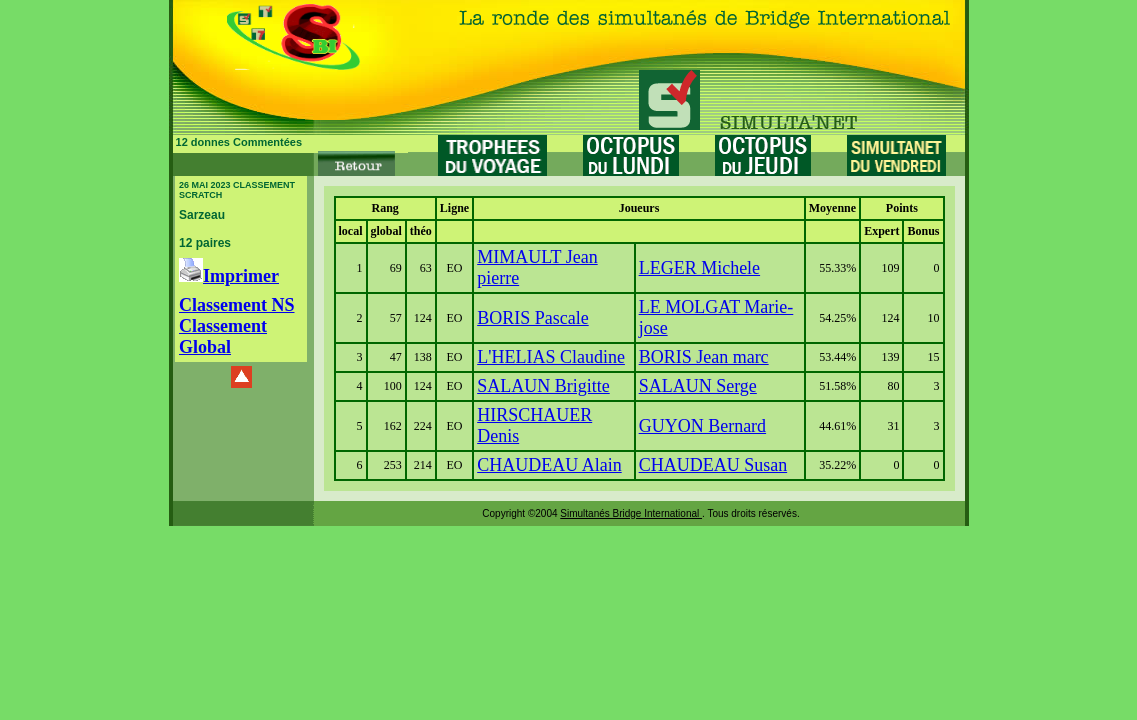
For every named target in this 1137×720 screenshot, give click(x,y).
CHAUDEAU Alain (549, 465)
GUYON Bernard (702, 426)
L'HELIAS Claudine (551, 357)
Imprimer (229, 276)
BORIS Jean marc (704, 357)
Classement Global (223, 336)
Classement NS (237, 305)
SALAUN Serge (698, 386)
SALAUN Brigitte (543, 386)
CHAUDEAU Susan (713, 465)
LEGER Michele (699, 268)
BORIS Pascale (533, 318)
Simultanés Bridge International (631, 513)
